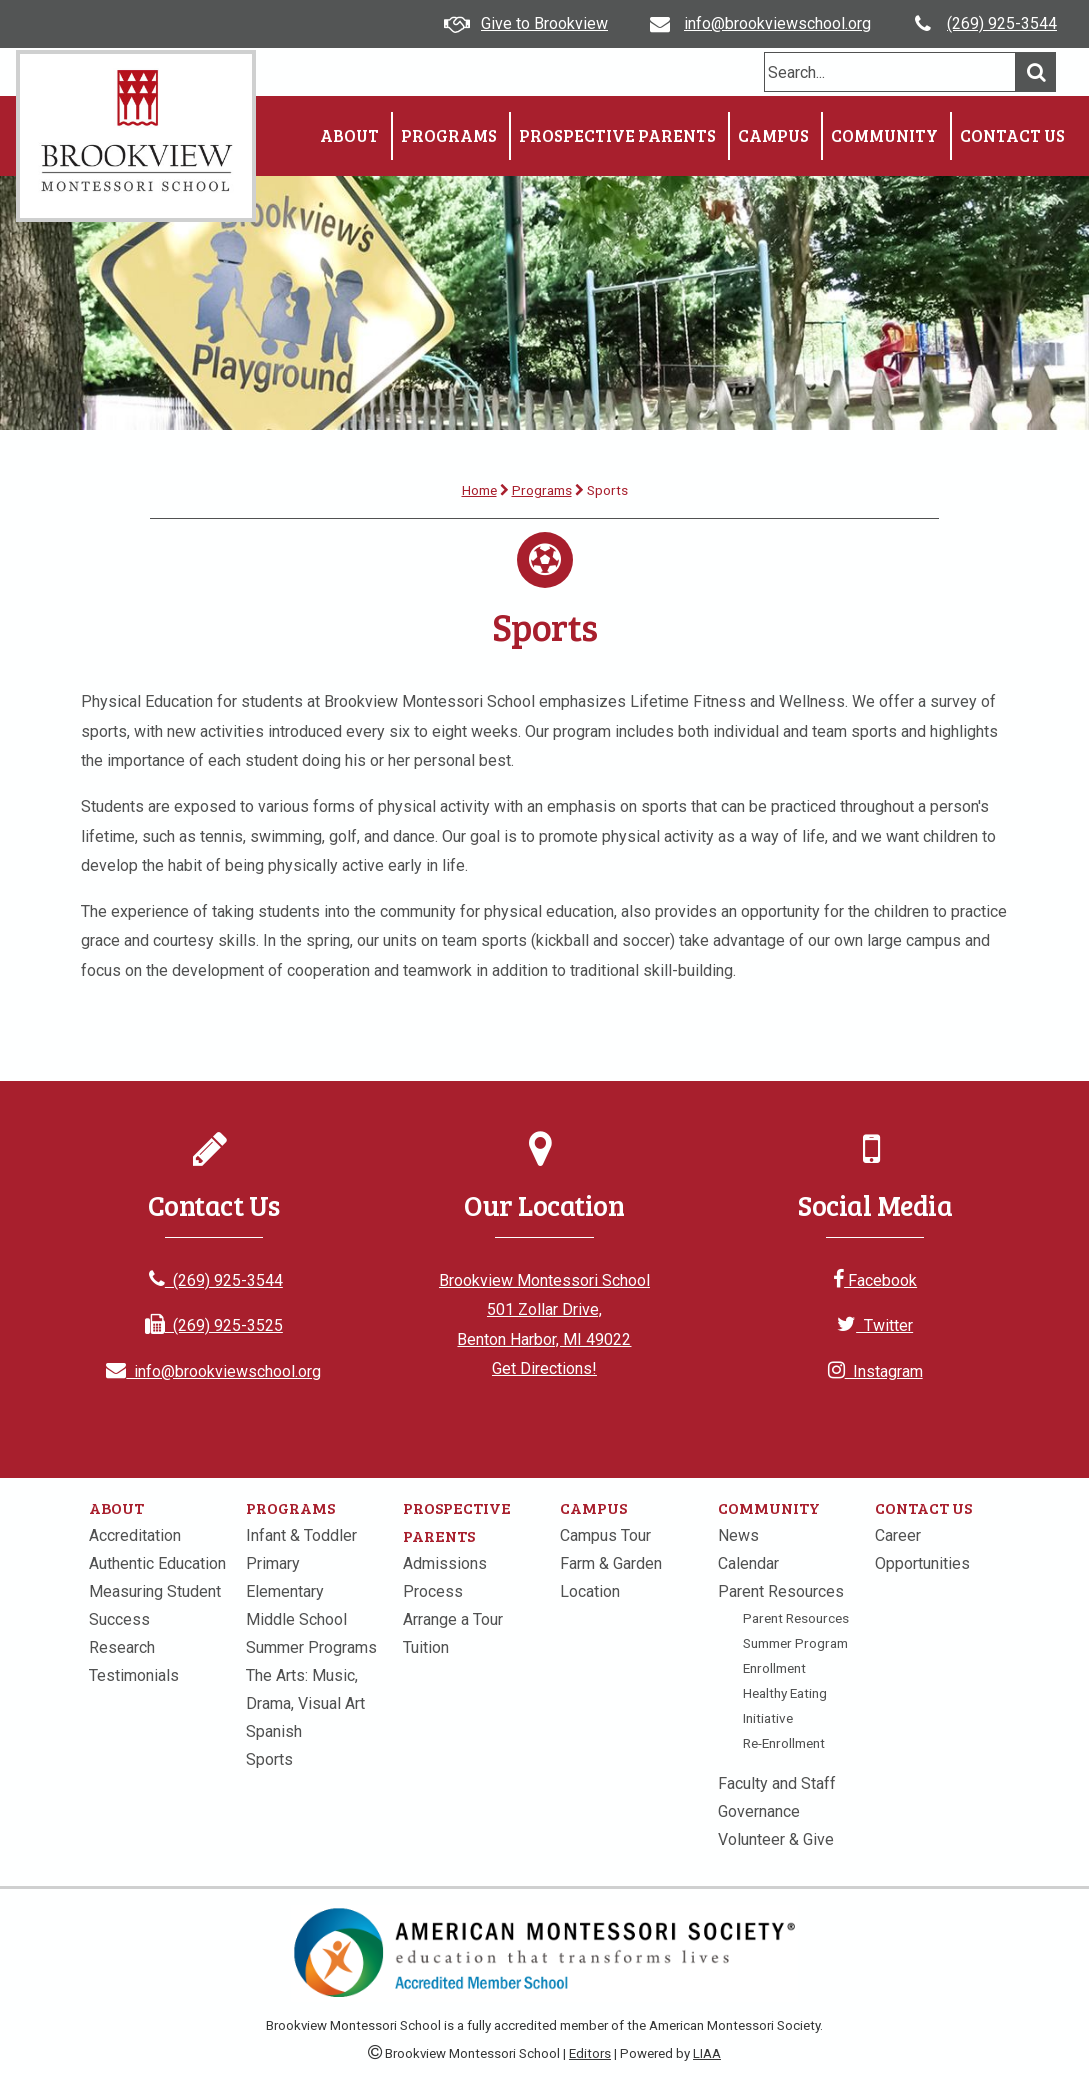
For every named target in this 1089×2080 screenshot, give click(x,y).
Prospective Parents (617, 135)
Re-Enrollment (784, 1743)
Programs (449, 135)
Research (122, 1647)
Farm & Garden (611, 1563)
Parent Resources (781, 1591)
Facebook (875, 1280)
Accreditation (135, 1535)
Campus (773, 135)
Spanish (274, 1731)
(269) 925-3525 (214, 1325)
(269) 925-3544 (1002, 23)
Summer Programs (311, 1647)
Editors (590, 2053)
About (349, 135)
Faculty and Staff (777, 1783)
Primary (273, 1563)
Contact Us (1012, 135)
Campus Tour (605, 1535)
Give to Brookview (544, 23)
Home (479, 490)
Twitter (875, 1325)
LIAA (707, 2053)
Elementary (285, 1591)
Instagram (875, 1371)
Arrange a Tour (453, 1619)
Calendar (748, 1563)
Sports (269, 1759)
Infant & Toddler (301, 1535)
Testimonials (134, 1675)
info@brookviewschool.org (777, 23)
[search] (890, 72)
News (738, 1535)
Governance (759, 1811)
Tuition (426, 1647)
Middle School (296, 1619)
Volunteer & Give (776, 1839)
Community (884, 135)
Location (590, 1591)
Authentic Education (157, 1563)
